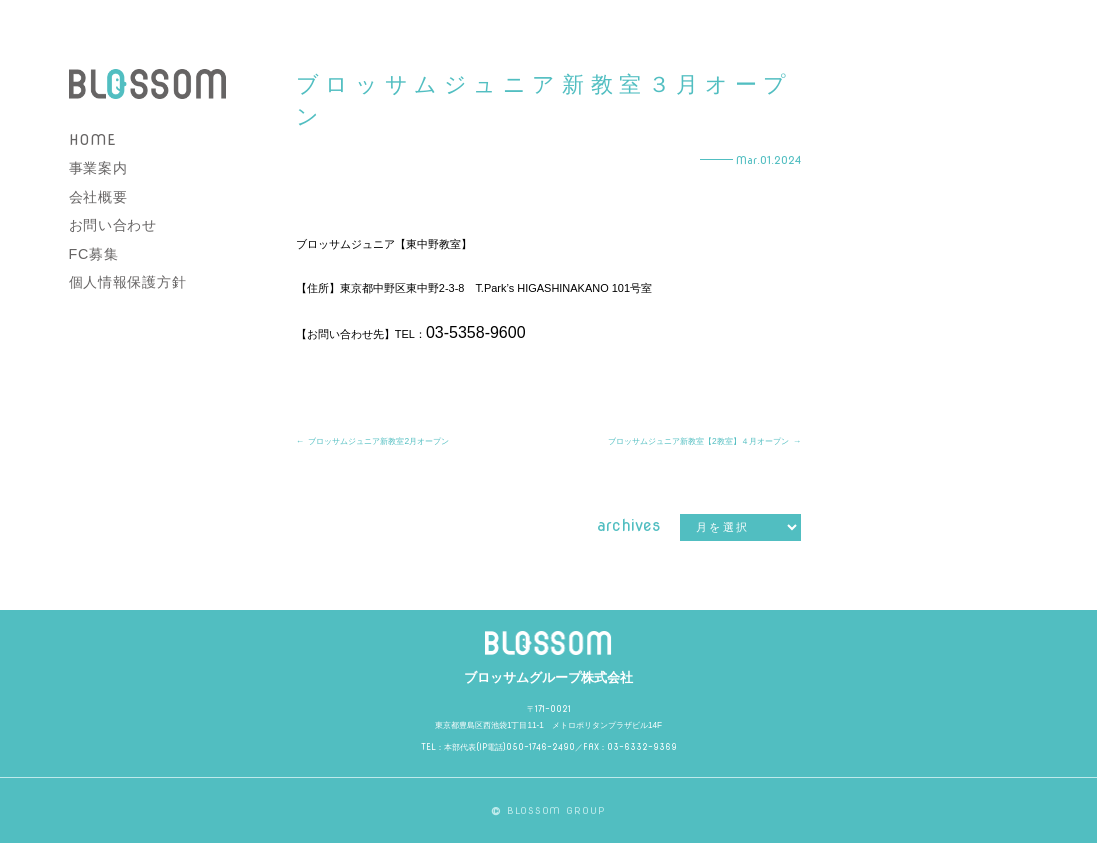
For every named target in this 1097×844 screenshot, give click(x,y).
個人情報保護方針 (128, 282)
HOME (92, 140)
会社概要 (98, 197)
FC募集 (94, 254)
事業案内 (98, 168)
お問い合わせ (113, 225)
